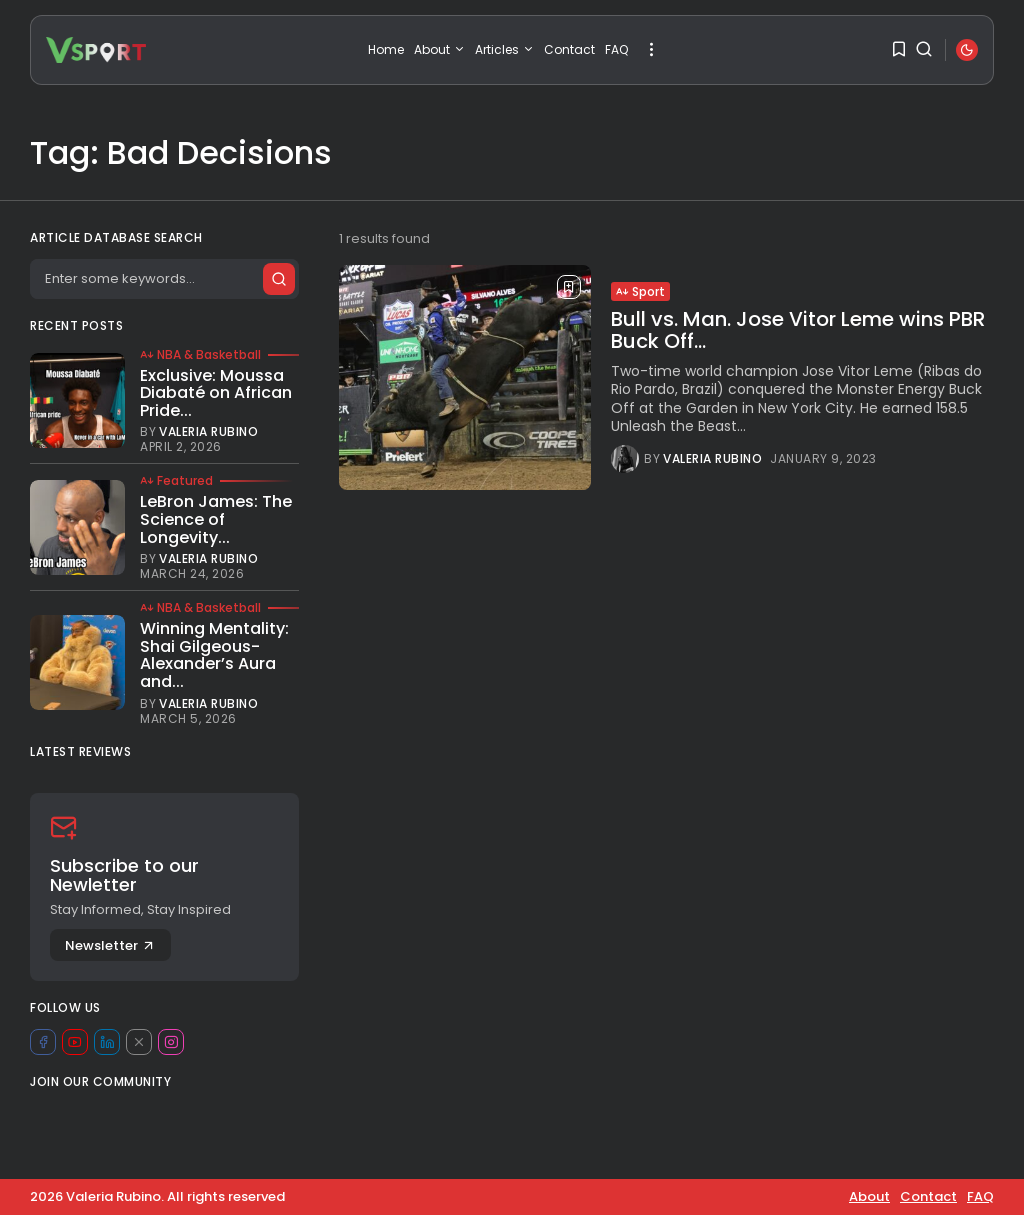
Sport (640, 291)
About (439, 49)
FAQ (616, 49)
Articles (504, 49)
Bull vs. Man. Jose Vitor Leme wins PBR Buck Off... (798, 330)
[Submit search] (278, 279)
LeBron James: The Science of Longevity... (216, 519)
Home (386, 49)
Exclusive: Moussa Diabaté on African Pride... (216, 393)
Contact (569, 49)
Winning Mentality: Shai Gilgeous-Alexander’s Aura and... (214, 655)
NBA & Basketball (200, 355)
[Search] (164, 279)
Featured (176, 481)
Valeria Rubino (712, 459)
